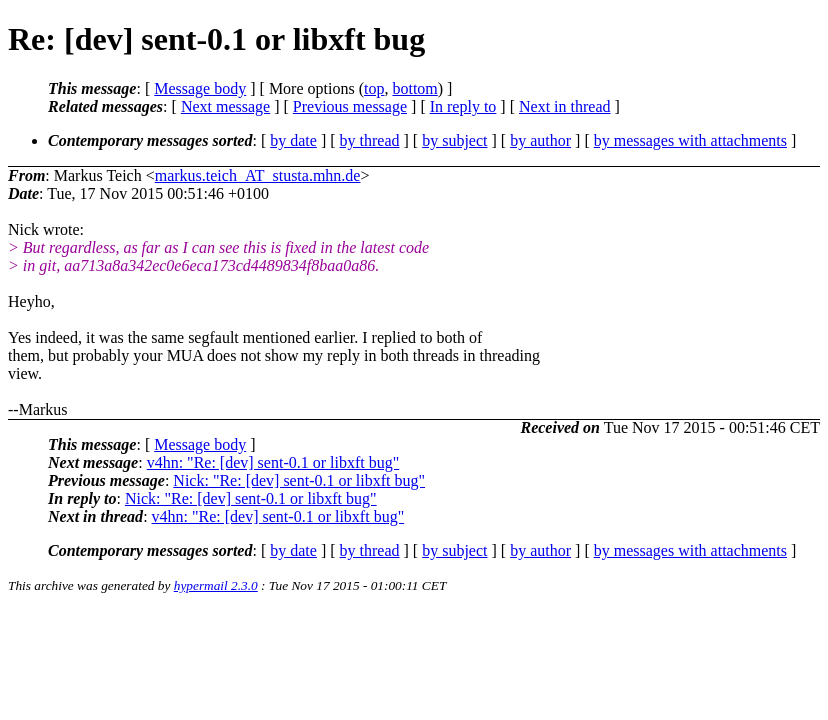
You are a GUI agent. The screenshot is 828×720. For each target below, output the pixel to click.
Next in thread (565, 106)
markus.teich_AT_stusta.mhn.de (258, 175)
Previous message (350, 106)
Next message (225, 106)
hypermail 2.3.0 (216, 585)
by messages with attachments (690, 140)
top (374, 88)
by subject (454, 140)
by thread (370, 140)
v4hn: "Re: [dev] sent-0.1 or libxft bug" (273, 462)
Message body (200, 88)
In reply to (463, 106)
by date (293, 140)
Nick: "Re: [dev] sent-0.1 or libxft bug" (299, 480)
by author (540, 140)
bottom (414, 88)
